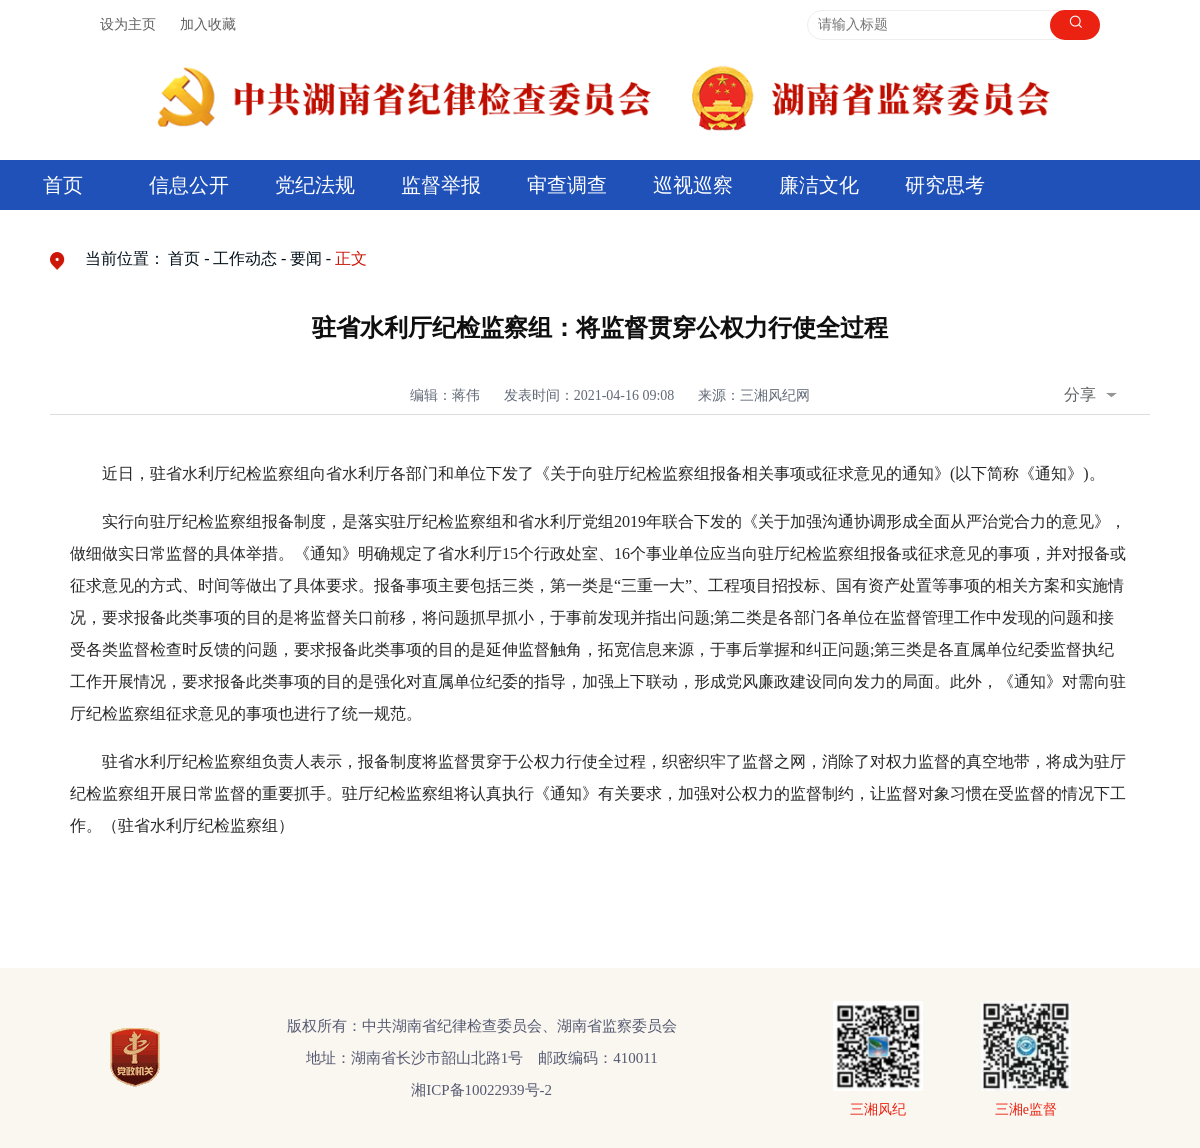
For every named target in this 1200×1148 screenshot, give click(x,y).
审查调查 (567, 185)
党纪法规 (315, 185)
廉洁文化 (819, 185)
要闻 (306, 258)
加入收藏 (208, 24)
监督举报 (441, 185)
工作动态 (245, 258)
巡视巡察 (693, 185)
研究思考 (945, 185)
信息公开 (189, 185)
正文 (351, 258)
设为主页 (128, 24)
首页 (63, 185)
